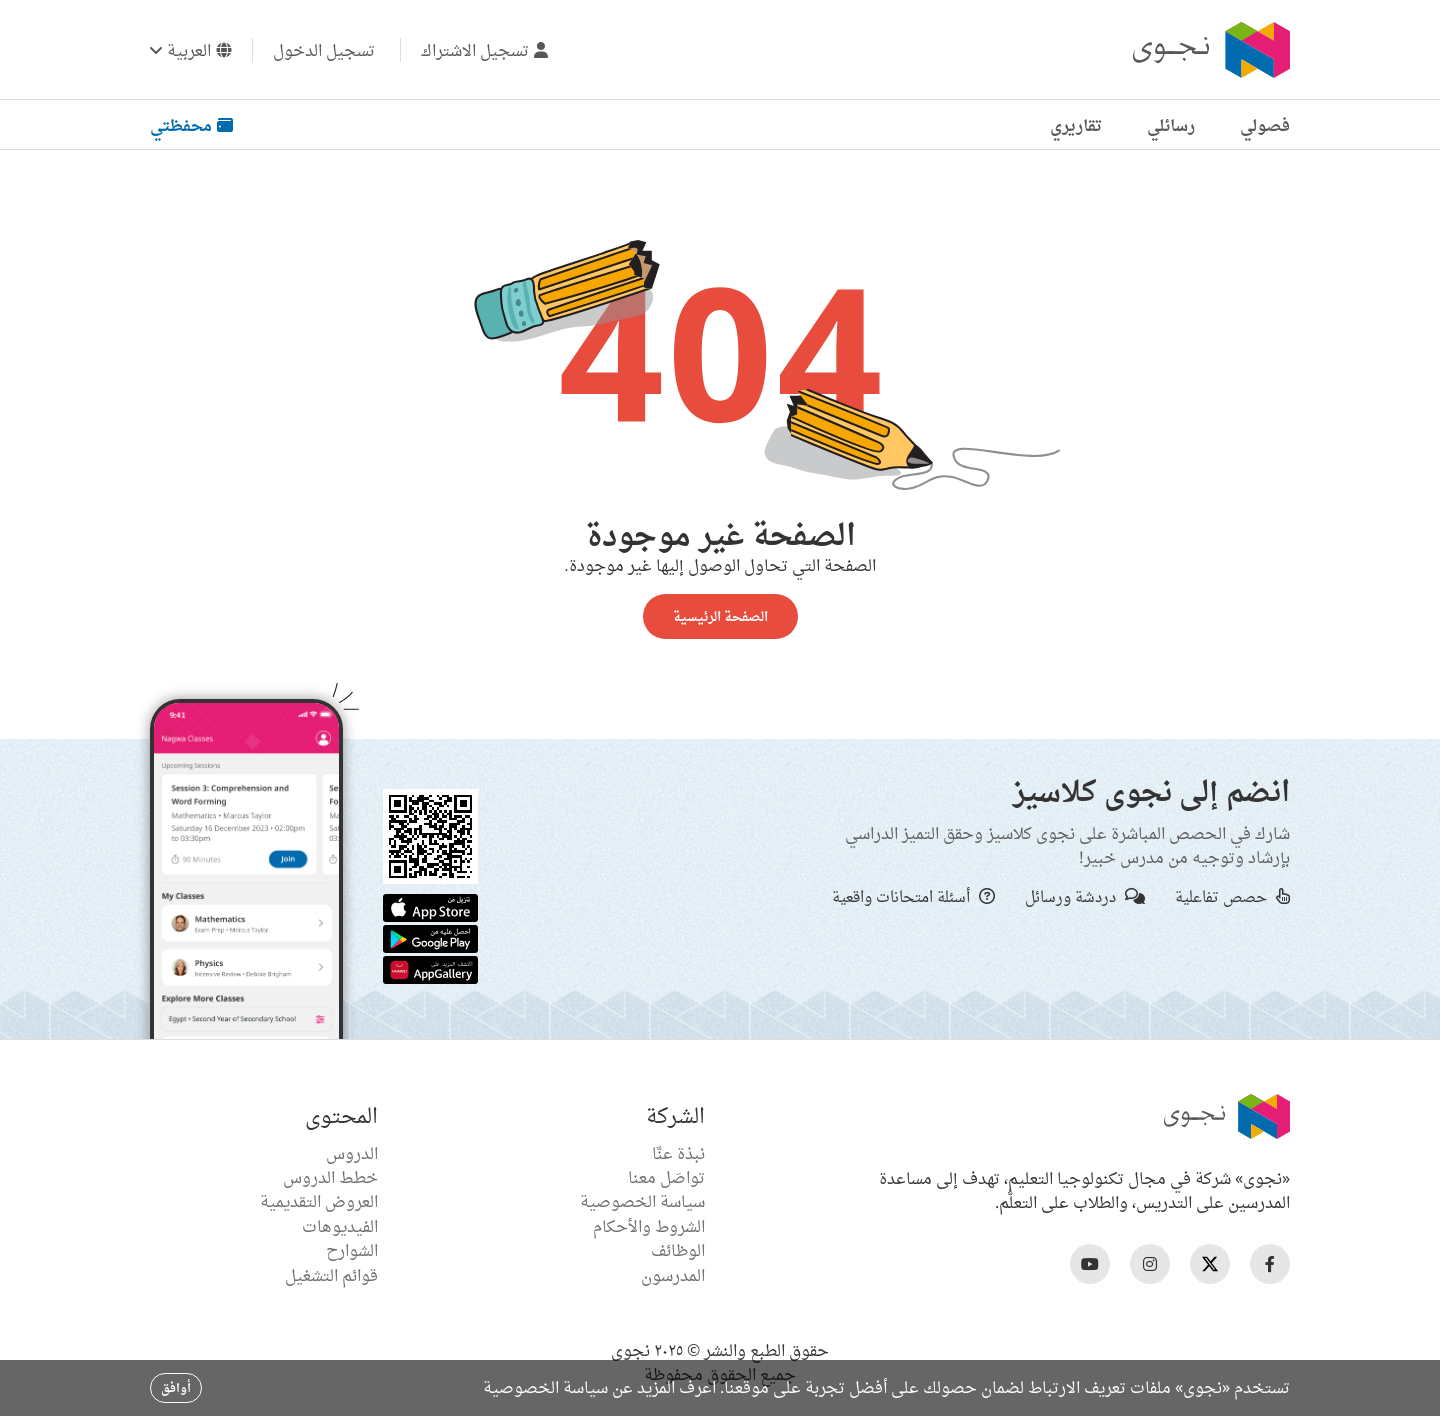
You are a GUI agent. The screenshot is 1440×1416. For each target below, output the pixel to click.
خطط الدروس (330, 1177)
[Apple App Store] (430, 906)
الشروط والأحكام (649, 1226)
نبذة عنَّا (678, 1153)
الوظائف (678, 1250)
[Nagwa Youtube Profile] (1090, 1264)
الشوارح (352, 1250)
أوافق (176, 1387)
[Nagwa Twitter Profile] (1210, 1264)
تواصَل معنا (666, 1177)
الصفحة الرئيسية (720, 616)
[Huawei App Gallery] (430, 968)
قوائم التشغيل (331, 1275)
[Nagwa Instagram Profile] (1150, 1264)
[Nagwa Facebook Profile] (1270, 1264)
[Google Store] (430, 937)
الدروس (352, 1153)
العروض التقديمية (319, 1201)
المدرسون (673, 1275)
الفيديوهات (340, 1226)
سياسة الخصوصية (642, 1201)
